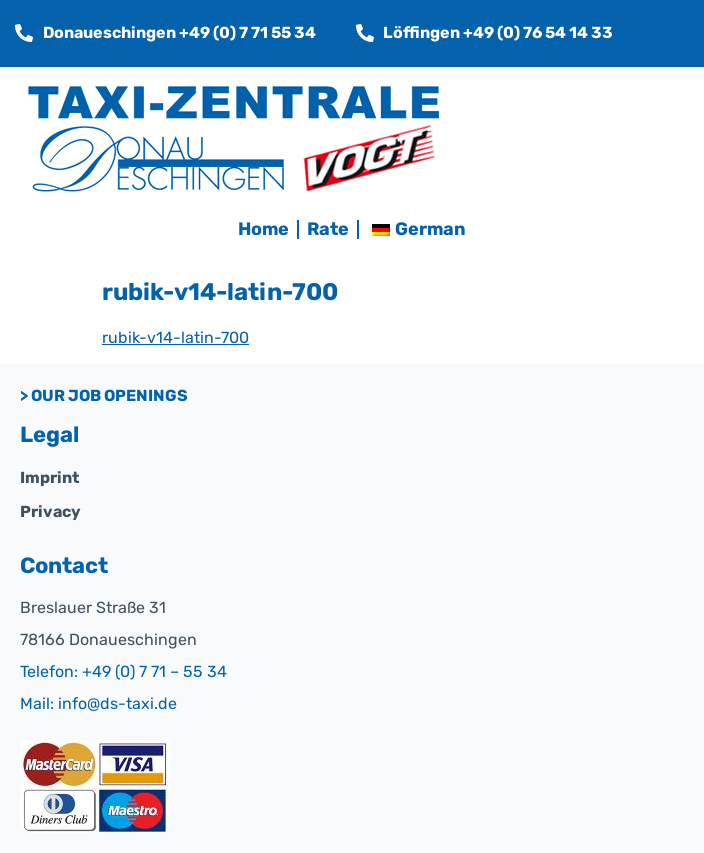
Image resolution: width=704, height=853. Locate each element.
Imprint (49, 477)
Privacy (50, 511)
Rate (328, 229)
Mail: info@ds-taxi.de (98, 703)
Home (263, 229)
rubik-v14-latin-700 (175, 337)
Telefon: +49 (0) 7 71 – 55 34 (123, 671)
